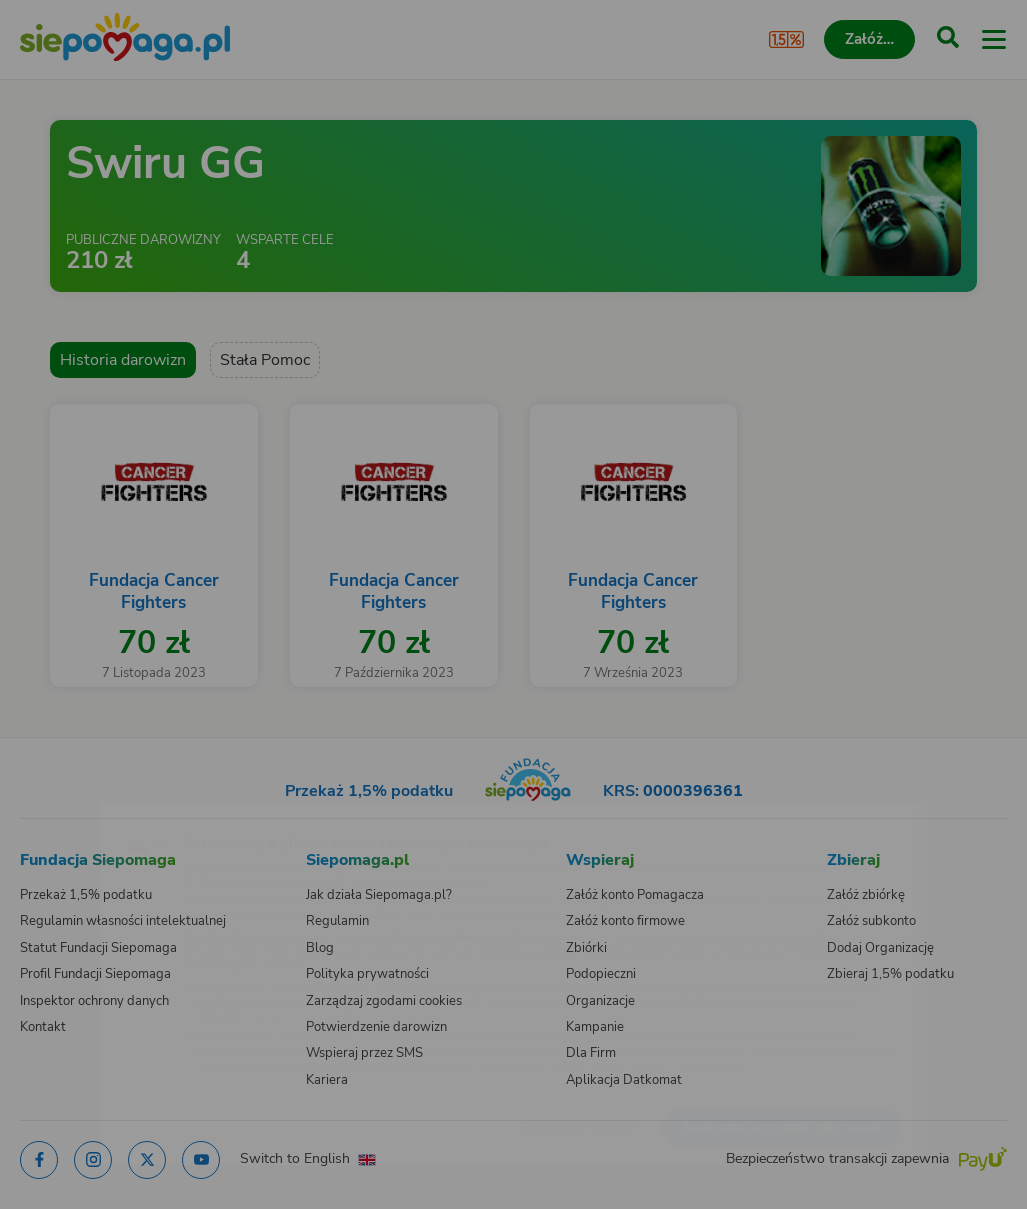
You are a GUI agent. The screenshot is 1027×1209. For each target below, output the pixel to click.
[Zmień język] (56, 814)
